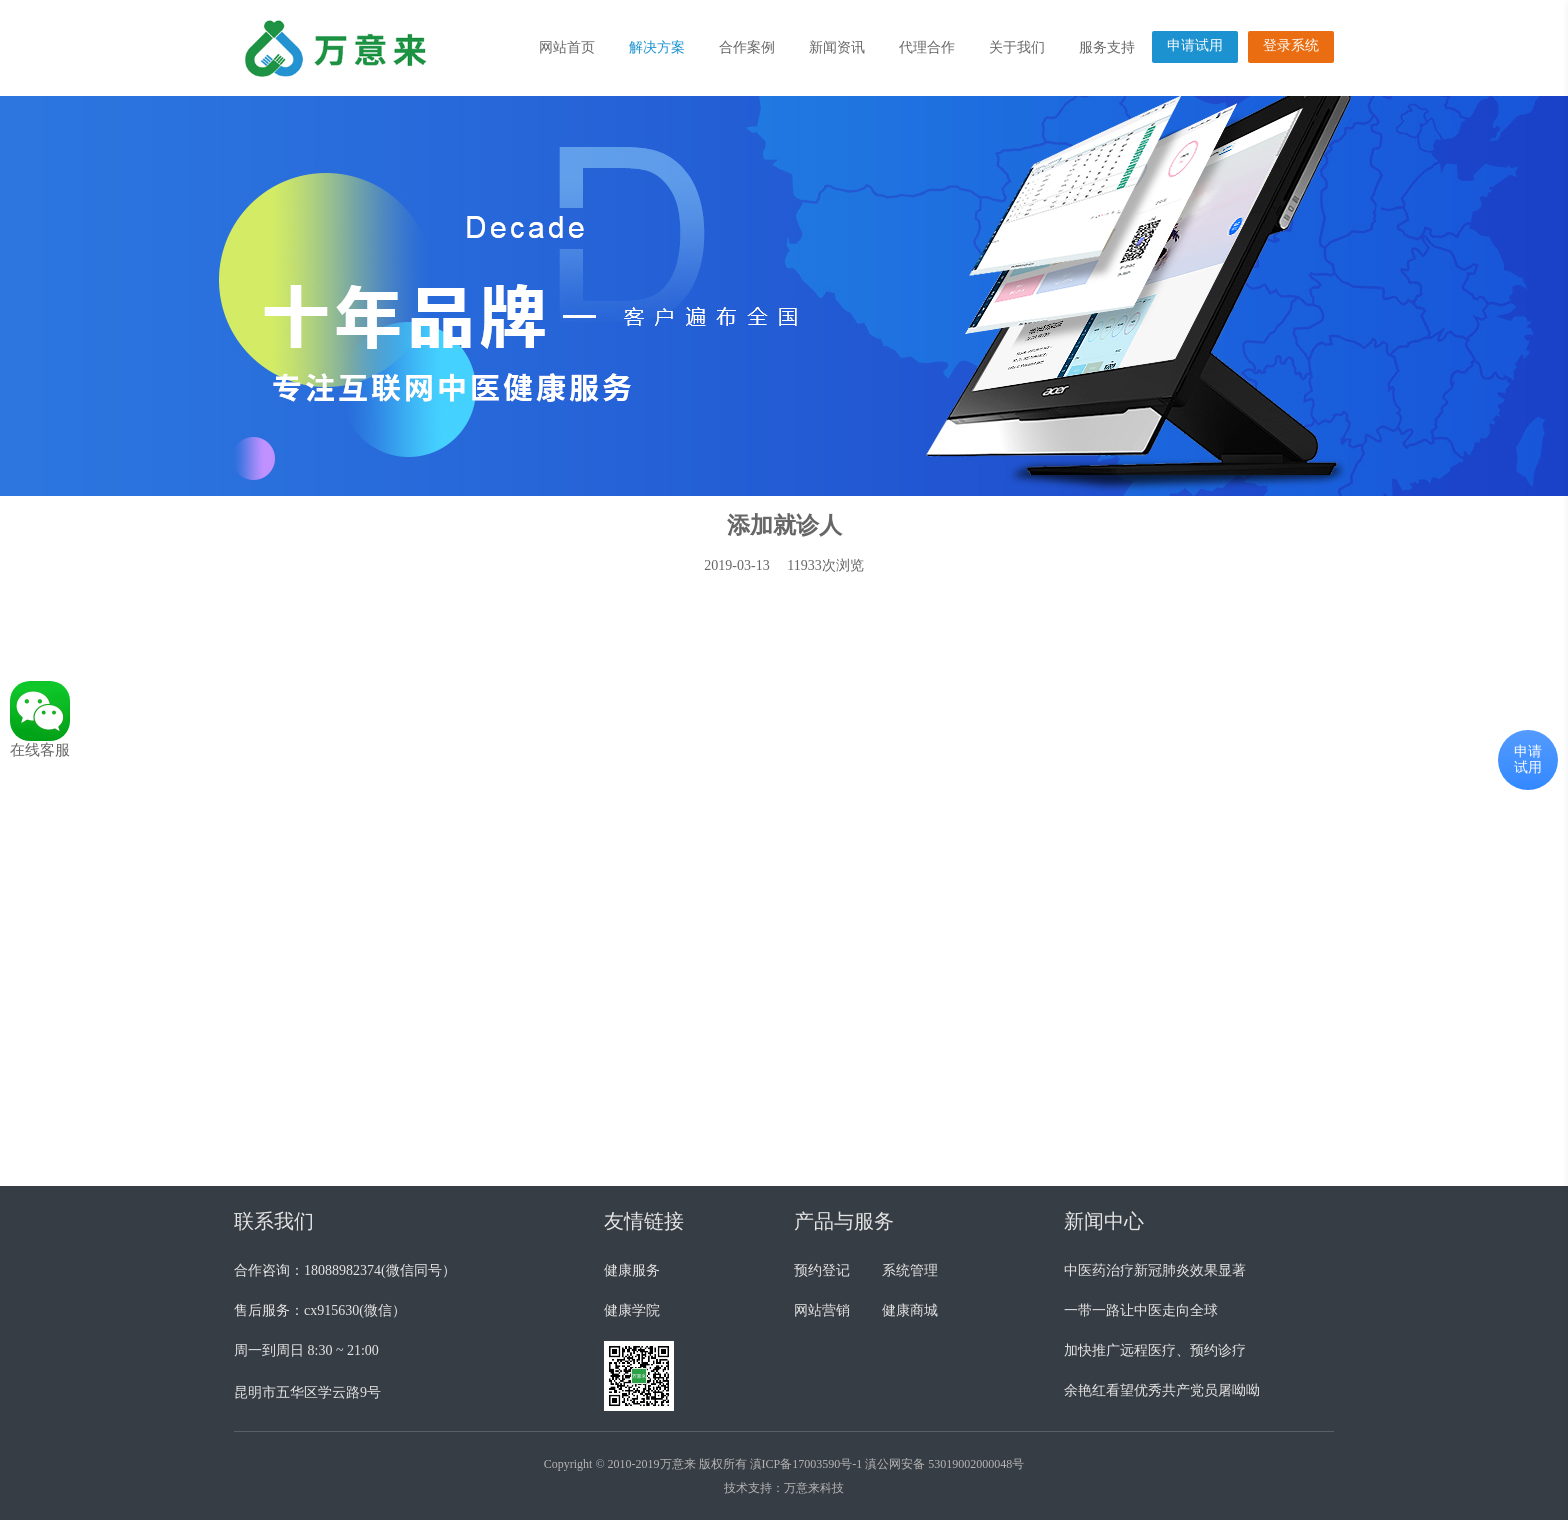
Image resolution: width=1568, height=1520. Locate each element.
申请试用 (1195, 45)
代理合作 (927, 47)
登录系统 (1291, 45)
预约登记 (822, 1270)
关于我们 (1017, 47)
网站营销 (822, 1310)
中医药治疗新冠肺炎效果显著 (1155, 1270)
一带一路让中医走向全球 (1141, 1310)
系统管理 (910, 1270)
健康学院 (632, 1310)
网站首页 (567, 47)
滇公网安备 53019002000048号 (944, 1464)
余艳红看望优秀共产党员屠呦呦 (1162, 1390)
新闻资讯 (837, 47)
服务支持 (1107, 47)
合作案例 (747, 47)
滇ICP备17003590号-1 (806, 1464)
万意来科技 (814, 1488)
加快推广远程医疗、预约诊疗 (1155, 1350)
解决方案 (657, 47)
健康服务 (632, 1270)
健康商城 (910, 1310)
